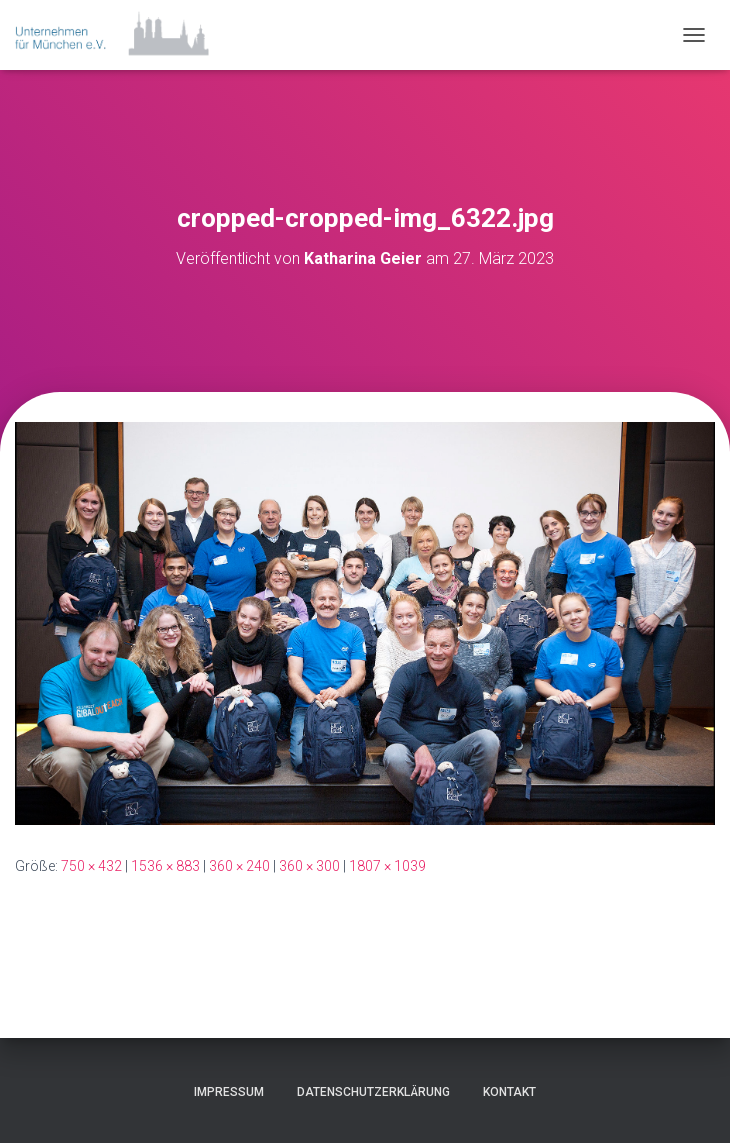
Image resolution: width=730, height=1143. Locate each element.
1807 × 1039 (387, 866)
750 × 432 (91, 866)
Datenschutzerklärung (373, 1092)
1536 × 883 (165, 866)
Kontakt (509, 1092)
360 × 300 (309, 866)
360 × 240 (239, 866)
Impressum (229, 1092)
